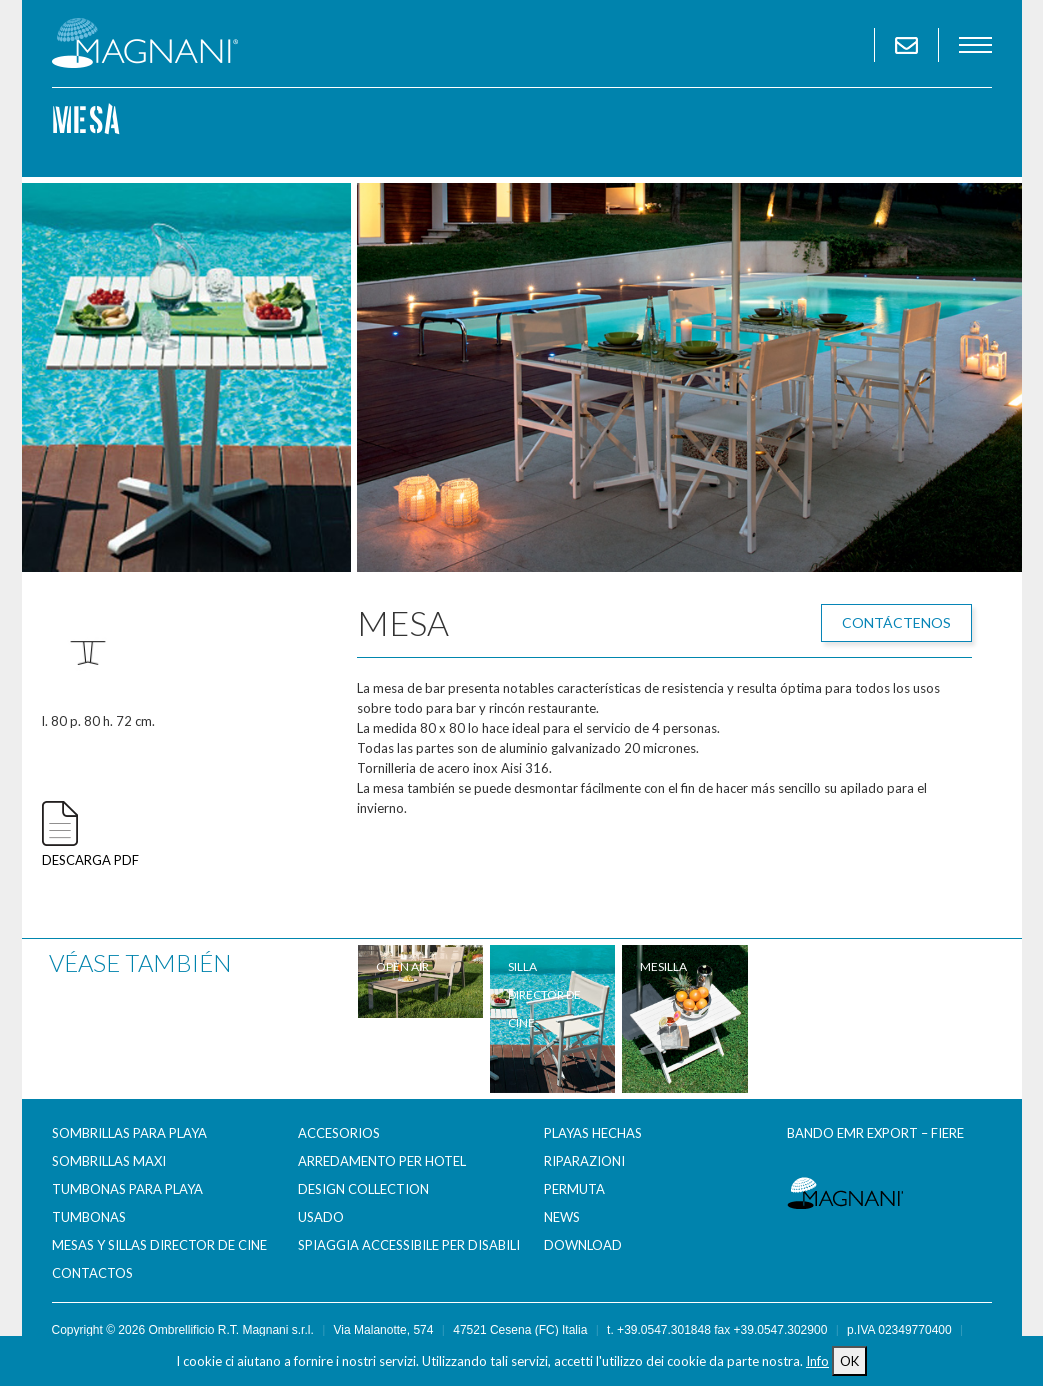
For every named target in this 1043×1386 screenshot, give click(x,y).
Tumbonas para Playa (127, 1189)
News (562, 1217)
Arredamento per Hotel (382, 1161)
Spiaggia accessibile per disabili (409, 1245)
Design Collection (363, 1189)
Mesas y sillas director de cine (159, 1245)
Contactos (92, 1273)
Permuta (574, 1189)
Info (817, 1361)
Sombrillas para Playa (129, 1133)
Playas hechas (593, 1133)
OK (849, 1361)
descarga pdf (90, 860)
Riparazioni (584, 1161)
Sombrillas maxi (109, 1161)
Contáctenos (896, 622)
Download (583, 1245)
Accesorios (339, 1133)
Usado (321, 1217)
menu (975, 45)
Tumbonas (89, 1217)
